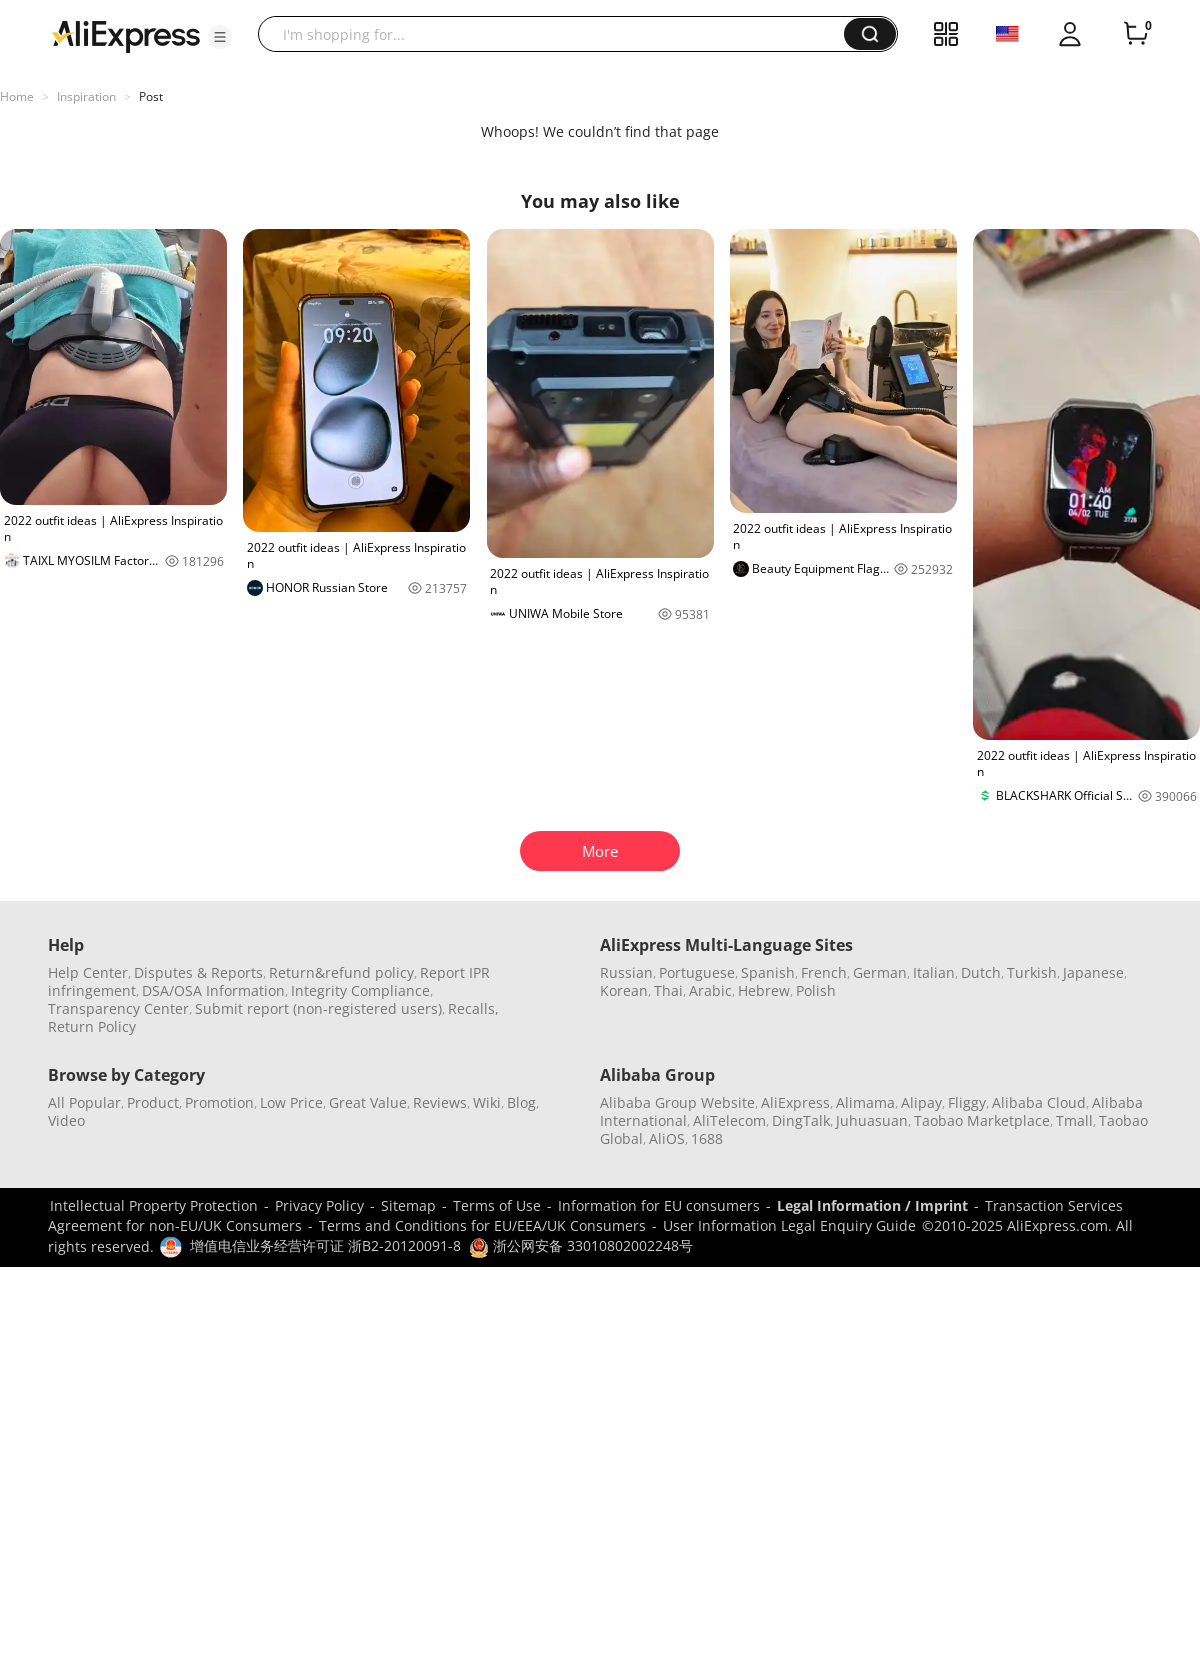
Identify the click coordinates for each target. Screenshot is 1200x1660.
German (880, 972)
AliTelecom (729, 1120)
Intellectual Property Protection (154, 1205)
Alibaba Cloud (1039, 1102)
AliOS (667, 1138)
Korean (624, 990)
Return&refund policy (341, 972)
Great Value (368, 1102)
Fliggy (967, 1102)
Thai (668, 990)
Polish (816, 990)
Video (66, 1120)
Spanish (768, 972)
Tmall (1074, 1120)
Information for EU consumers (659, 1205)
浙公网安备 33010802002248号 (581, 1245)
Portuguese (697, 972)
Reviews (440, 1102)
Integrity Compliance (360, 990)
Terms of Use (497, 1205)
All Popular (84, 1102)
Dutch (981, 972)
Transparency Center (118, 1008)
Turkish (1032, 972)
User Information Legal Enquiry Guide (789, 1225)
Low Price (291, 1102)
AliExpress (795, 1102)
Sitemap (408, 1205)
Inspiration (86, 96)
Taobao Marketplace (982, 1120)
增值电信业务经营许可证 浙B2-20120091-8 (325, 1245)
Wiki (487, 1102)
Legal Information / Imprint (872, 1205)
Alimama (865, 1102)
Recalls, (473, 1008)
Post (151, 96)
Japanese (1093, 972)
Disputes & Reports (198, 972)
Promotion (219, 1102)
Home (17, 96)
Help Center (88, 972)
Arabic (710, 990)
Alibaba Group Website (677, 1102)
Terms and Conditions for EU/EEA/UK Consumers (482, 1225)
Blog (521, 1102)
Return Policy (92, 1026)
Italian (934, 972)
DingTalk (801, 1120)
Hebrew (764, 990)
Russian (626, 972)
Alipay (921, 1102)
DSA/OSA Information (213, 990)
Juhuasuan (872, 1120)
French (824, 972)
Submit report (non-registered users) (318, 1008)
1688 (707, 1138)
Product (153, 1102)
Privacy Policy (319, 1205)
